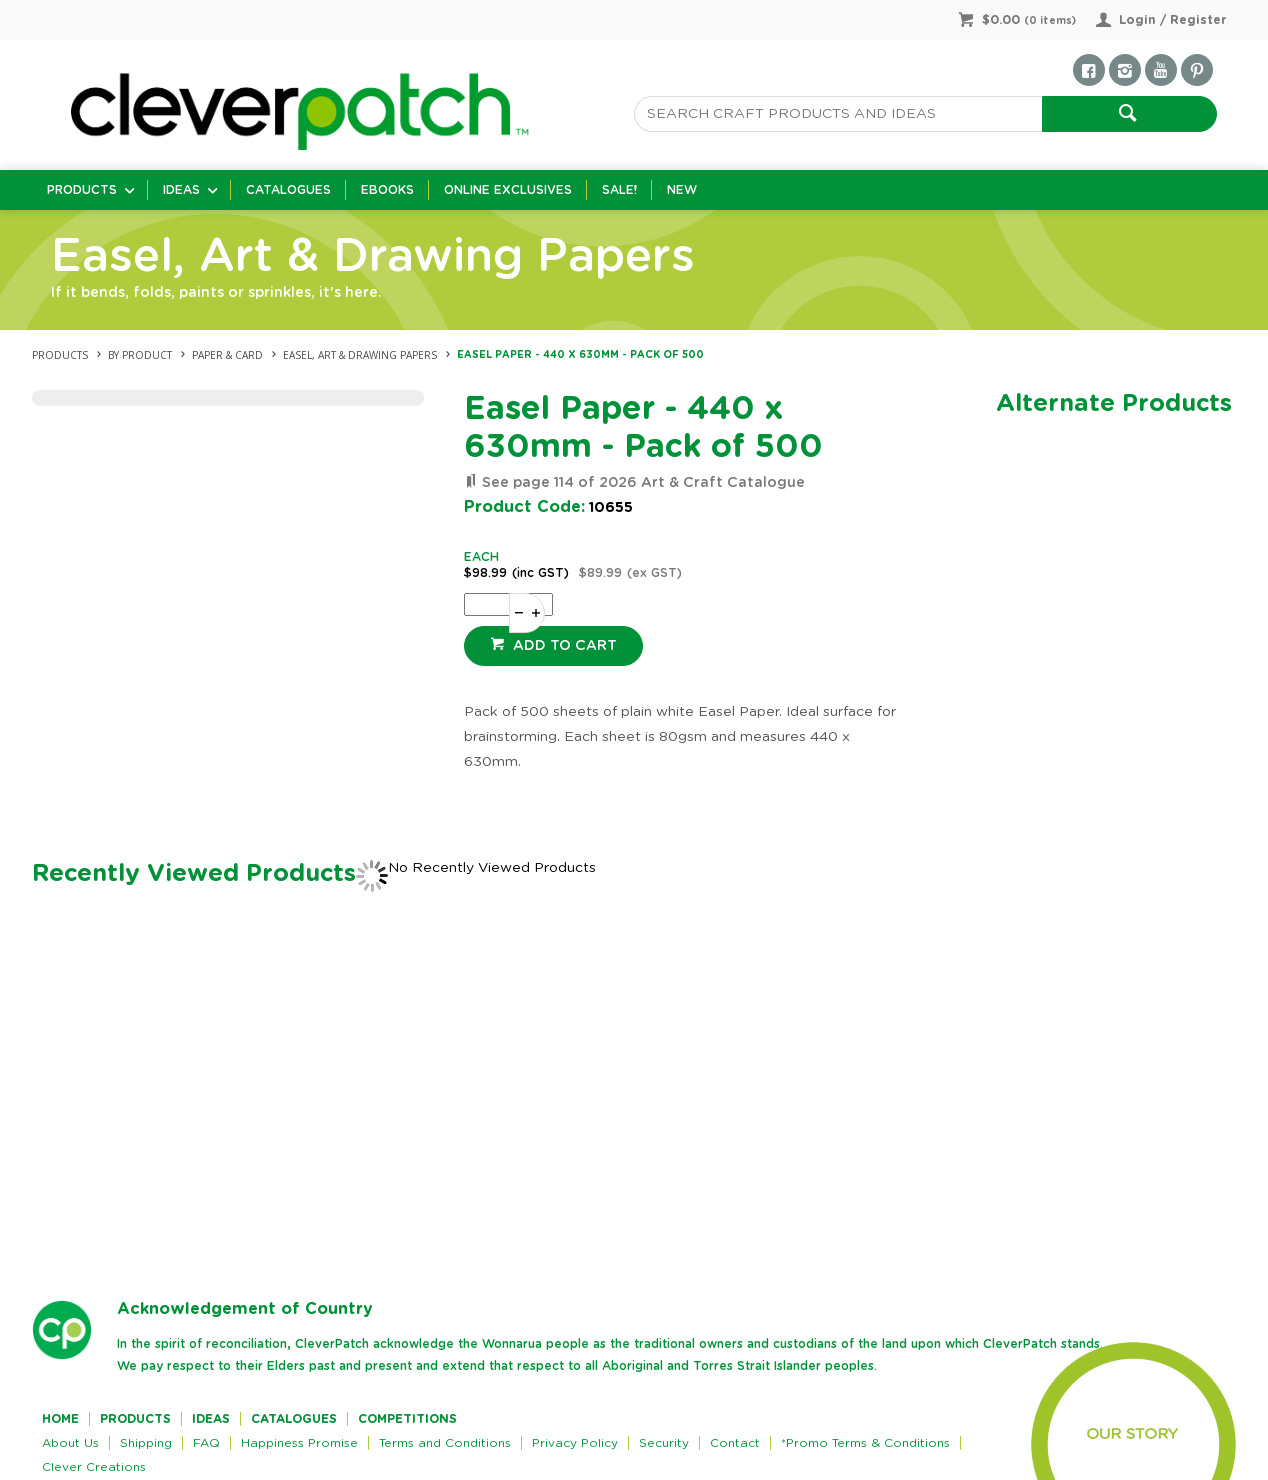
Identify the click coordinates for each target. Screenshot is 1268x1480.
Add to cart (563, 646)
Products (82, 190)
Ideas (181, 190)
